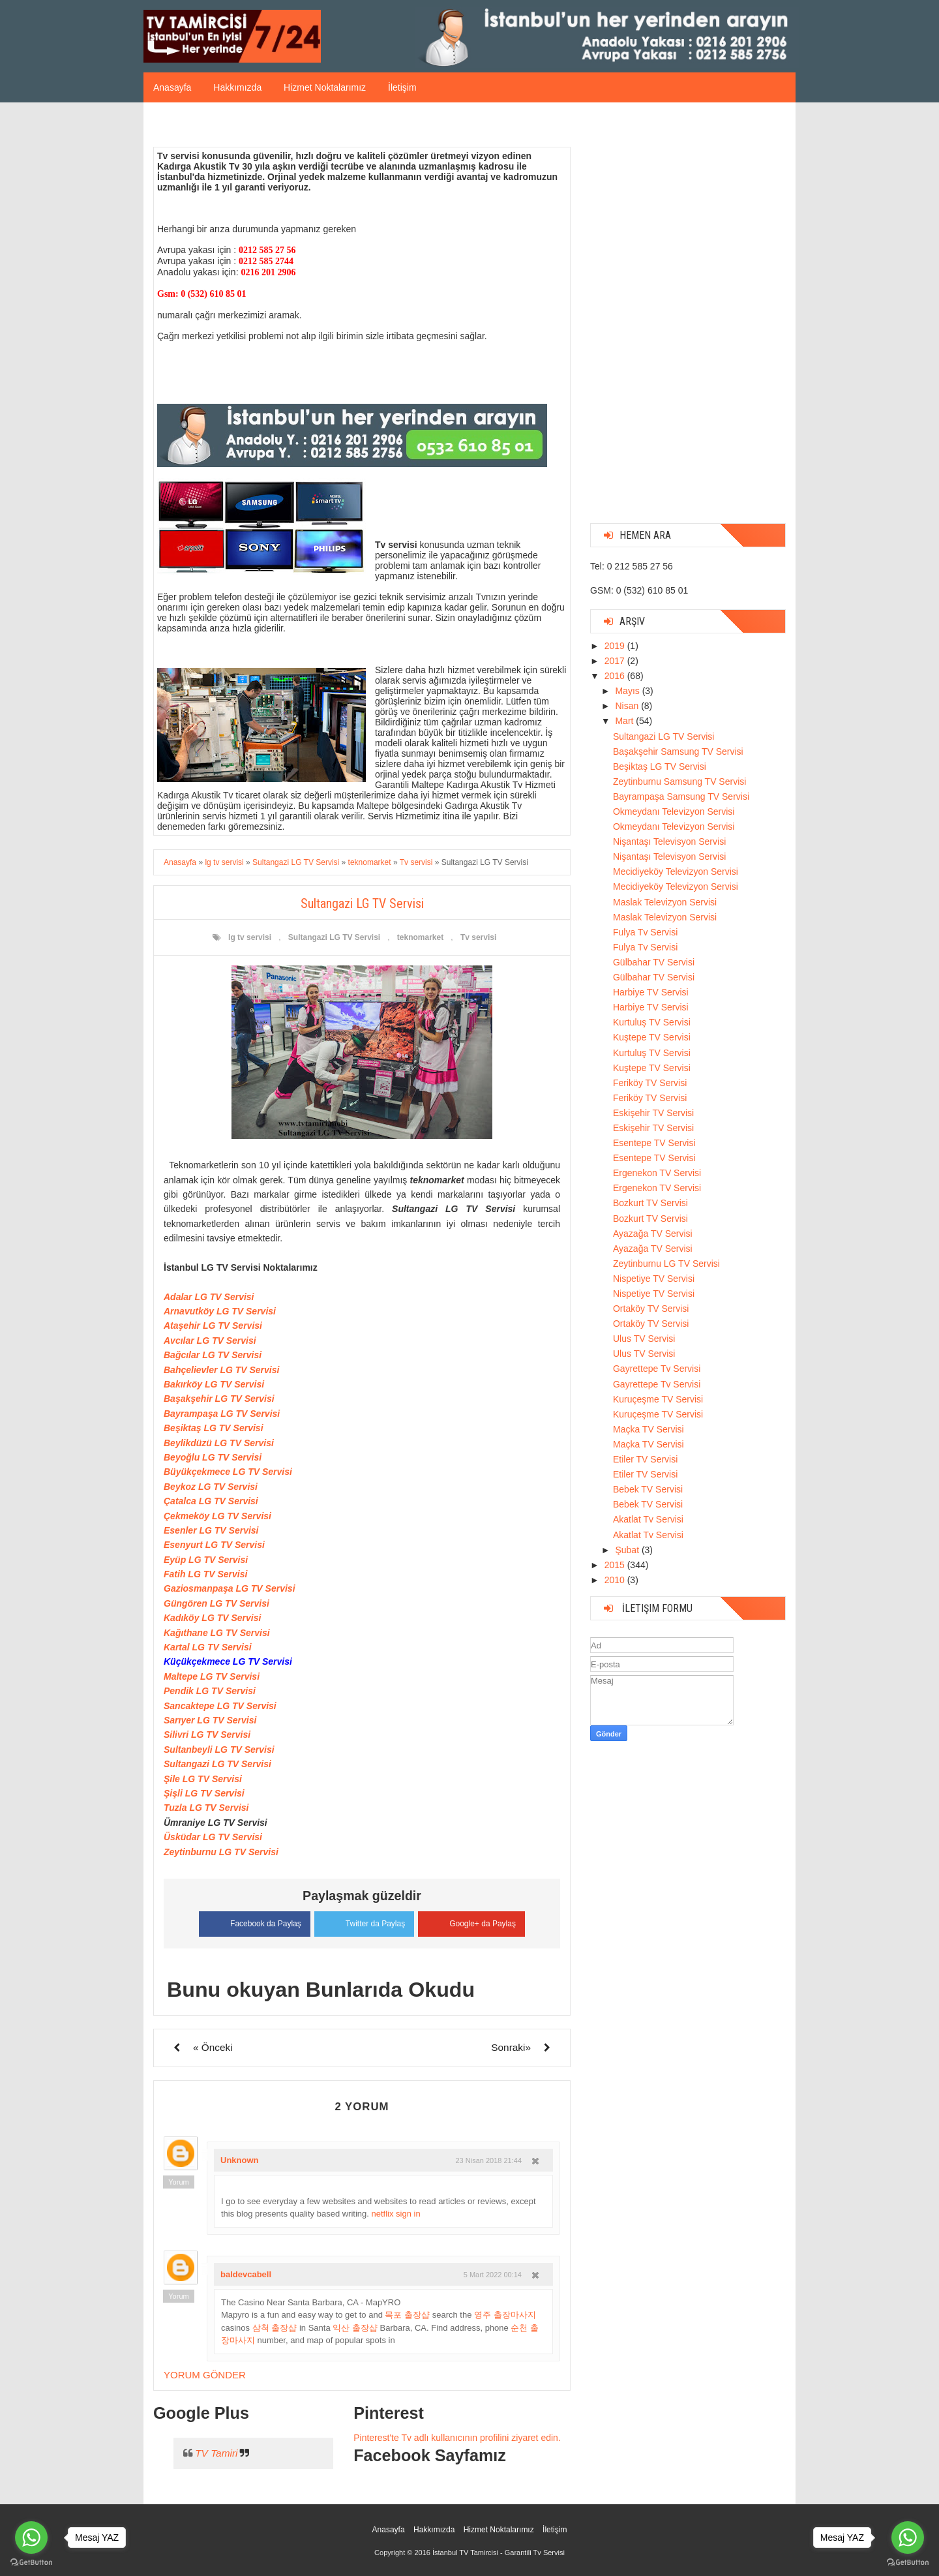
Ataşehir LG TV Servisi (213, 1325)
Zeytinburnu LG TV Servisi (221, 1852)
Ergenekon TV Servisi (657, 1173)
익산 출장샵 (355, 2328)
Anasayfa (172, 87)
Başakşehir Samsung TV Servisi (678, 751)
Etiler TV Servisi (645, 1459)
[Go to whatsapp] (907, 2537)
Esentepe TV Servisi (654, 1143)
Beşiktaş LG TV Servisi (213, 1428)
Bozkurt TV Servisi (650, 1203)
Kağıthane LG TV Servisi (217, 1633)
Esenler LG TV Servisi (211, 1530)
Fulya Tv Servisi (645, 932)
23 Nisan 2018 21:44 (488, 2160)
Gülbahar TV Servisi (653, 962)
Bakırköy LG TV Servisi (214, 1384)
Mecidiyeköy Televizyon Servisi (675, 871)
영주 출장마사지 (505, 2315)
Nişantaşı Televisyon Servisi (669, 841)
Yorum (178, 2182)
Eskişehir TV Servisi (653, 1113)
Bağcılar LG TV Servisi (212, 1355)
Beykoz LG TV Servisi (211, 1486)
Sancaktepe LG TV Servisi (220, 1706)
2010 (615, 1580)
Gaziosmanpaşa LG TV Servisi (229, 1588)
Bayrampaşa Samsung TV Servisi (681, 796)
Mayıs (628, 691)
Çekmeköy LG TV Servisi (217, 1516)
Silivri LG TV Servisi (207, 1734)
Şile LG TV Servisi (203, 1779)
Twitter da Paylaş (364, 1921)
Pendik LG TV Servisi (210, 1691)
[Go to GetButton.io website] (908, 2562)
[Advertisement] (688, 317)
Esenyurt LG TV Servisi (214, 1544)
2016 (615, 676)
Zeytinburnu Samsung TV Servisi (679, 781)
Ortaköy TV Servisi (651, 1308)
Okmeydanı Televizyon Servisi (673, 811)
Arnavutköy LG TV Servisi (220, 1311)
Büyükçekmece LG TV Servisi (228, 1471)
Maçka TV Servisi (648, 1429)
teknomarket (420, 937)
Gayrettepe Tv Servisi (656, 1368)
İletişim (402, 87)
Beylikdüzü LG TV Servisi (219, 1443)
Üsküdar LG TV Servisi (213, 1837)
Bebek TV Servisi (648, 1489)
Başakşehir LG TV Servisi (219, 1398)
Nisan (628, 706)
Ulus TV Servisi (644, 1338)
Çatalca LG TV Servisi (211, 1501)
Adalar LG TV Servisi (209, 1297)
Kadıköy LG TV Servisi (212, 1618)
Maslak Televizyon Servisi (665, 902)
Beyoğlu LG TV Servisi (212, 1457)
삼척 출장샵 (274, 2328)
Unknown (239, 2160)
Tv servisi (478, 937)
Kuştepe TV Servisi (652, 1037)
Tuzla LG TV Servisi (206, 1807)
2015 (615, 1565)
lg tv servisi (249, 937)
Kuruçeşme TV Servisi (658, 1399)
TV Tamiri (216, 2453)
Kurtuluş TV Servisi (652, 1022)
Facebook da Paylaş (254, 1922)
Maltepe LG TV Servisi (212, 1676)
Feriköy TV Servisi (650, 1083)
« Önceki (213, 2047)
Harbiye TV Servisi (651, 992)
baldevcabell (245, 2274)
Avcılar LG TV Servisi (210, 1340)
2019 (615, 646)
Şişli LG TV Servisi (204, 1793)
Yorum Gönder (205, 2374)
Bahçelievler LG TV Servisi (221, 1370)
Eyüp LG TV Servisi (206, 1559)
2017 (615, 661)
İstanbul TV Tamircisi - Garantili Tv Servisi (498, 2552)
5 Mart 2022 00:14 (493, 2275)
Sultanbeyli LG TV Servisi (219, 1749)
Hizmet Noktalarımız (325, 87)
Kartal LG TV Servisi (208, 1647)
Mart (625, 721)
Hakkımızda (237, 87)
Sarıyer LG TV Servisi (210, 1720)
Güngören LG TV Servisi (216, 1603)
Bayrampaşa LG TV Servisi (222, 1413)
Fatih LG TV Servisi (205, 1574)
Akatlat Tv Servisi (648, 1519)
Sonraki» (511, 2047)
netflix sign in (396, 2214)
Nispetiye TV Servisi (653, 1278)
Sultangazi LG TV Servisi (334, 937)
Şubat (628, 1550)
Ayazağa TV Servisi (653, 1233)
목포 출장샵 (407, 2315)
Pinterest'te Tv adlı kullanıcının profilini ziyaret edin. (457, 2437)
